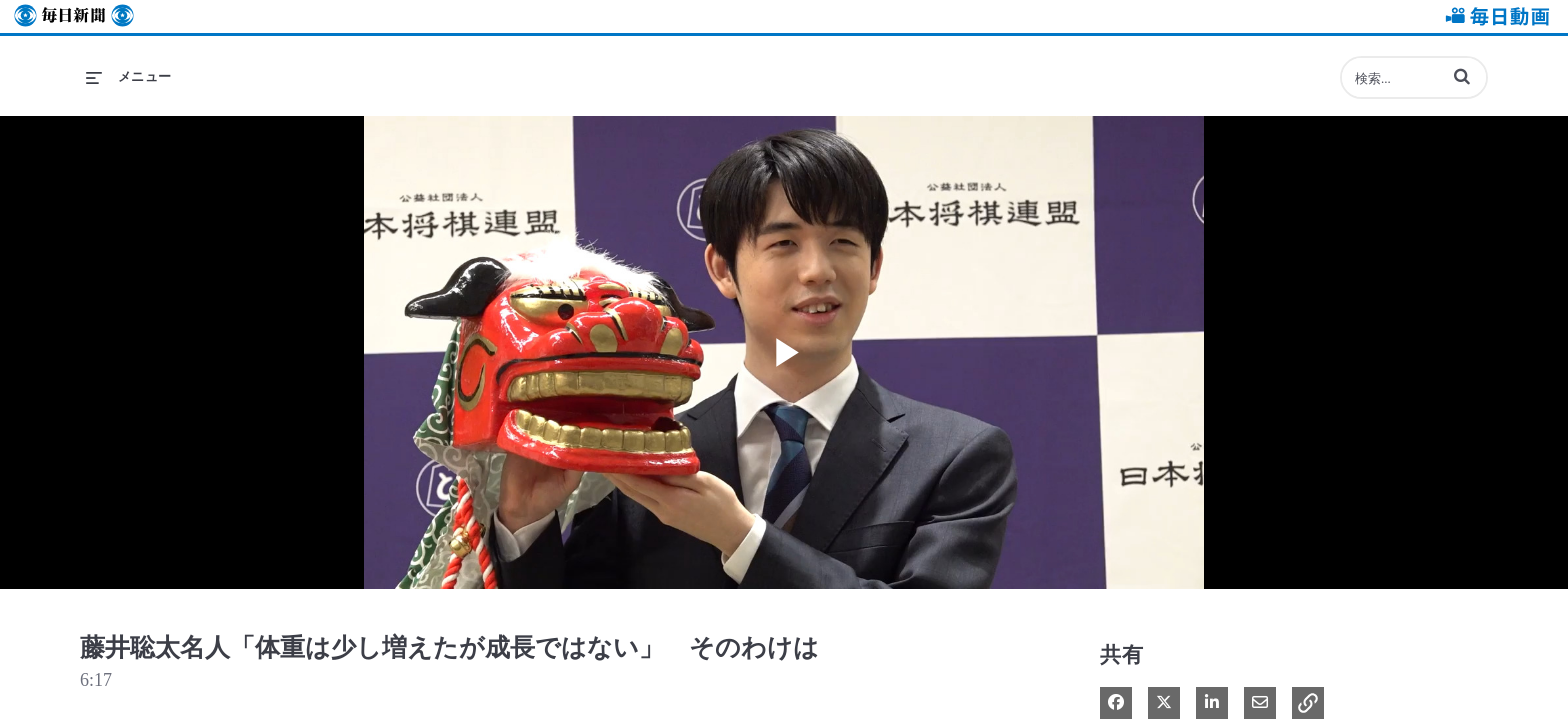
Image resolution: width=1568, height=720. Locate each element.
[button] (1462, 76)
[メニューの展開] (129, 77)
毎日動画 (1494, 16)
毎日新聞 (74, 16)
